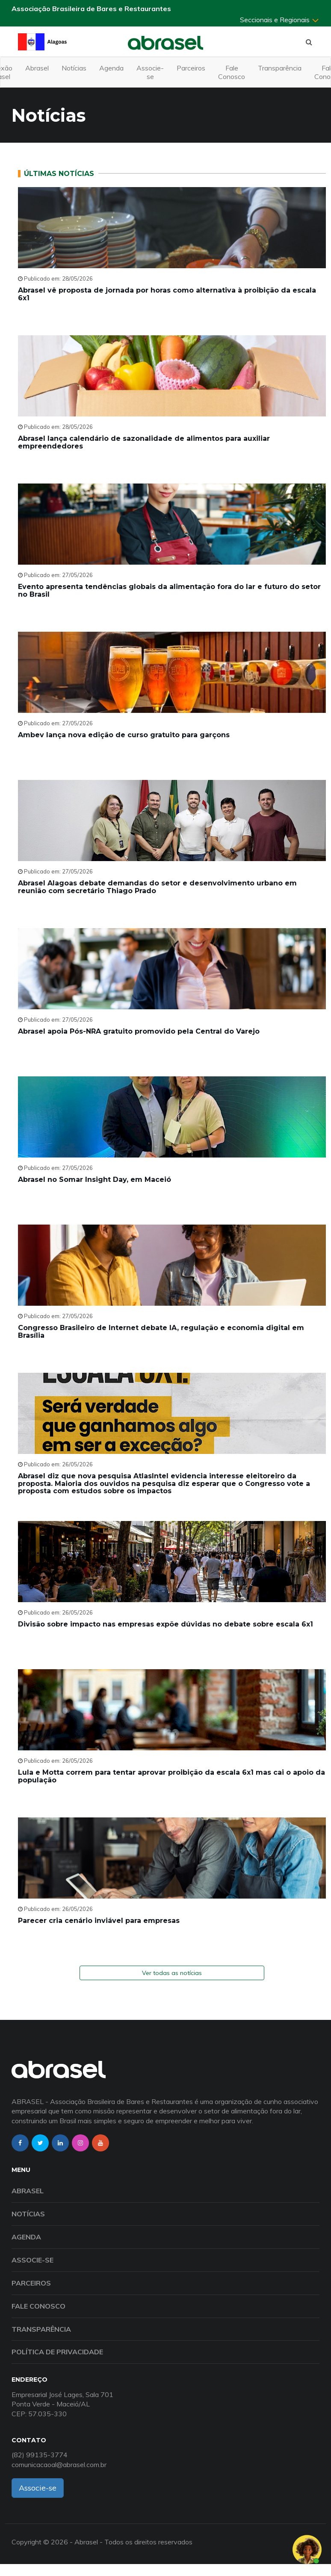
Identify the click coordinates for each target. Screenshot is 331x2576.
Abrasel (37, 68)
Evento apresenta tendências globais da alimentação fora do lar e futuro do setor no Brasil (169, 590)
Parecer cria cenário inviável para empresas (99, 1921)
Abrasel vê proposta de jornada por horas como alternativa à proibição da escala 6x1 (167, 294)
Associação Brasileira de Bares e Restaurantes (91, 8)
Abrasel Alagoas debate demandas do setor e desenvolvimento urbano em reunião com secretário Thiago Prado (157, 887)
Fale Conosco (231, 72)
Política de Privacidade (57, 2351)
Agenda (111, 68)
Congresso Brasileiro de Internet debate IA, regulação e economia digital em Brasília (161, 1331)
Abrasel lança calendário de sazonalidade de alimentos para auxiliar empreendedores (144, 442)
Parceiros (191, 68)
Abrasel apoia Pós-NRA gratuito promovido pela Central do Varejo (139, 1031)
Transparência (279, 68)
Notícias (74, 68)
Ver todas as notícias (172, 1973)
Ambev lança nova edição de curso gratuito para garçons (124, 735)
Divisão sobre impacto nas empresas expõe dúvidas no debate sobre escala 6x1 (165, 1624)
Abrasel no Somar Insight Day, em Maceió (94, 1179)
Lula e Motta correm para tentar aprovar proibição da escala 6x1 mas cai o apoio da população (171, 1776)
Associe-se (150, 72)
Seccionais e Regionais (279, 19)
